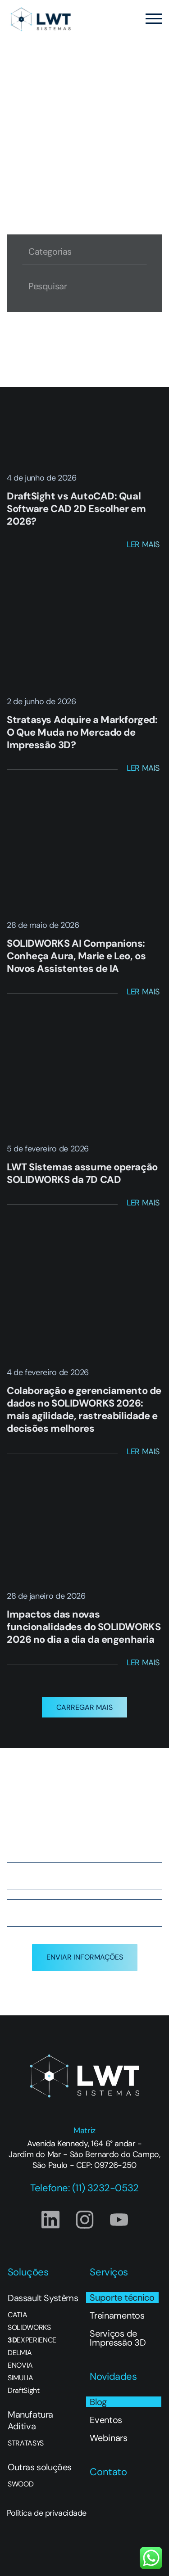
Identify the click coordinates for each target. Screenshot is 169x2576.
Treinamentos (117, 2315)
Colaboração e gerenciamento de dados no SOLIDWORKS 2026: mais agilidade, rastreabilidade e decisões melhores (84, 1409)
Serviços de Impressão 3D (118, 2338)
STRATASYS (26, 2443)
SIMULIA (20, 2378)
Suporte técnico (122, 2297)
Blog (98, 2401)
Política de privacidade (47, 2513)
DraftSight (24, 2390)
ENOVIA (20, 2365)
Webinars (108, 2437)
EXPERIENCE (32, 2340)
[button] (84, 1707)
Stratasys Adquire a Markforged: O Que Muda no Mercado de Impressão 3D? (82, 732)
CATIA (17, 2315)
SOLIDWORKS (29, 2327)
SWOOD (20, 2484)
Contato (108, 2471)
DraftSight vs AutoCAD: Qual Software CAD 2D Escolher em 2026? (76, 509)
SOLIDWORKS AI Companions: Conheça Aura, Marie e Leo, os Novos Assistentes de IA (76, 956)
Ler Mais (143, 544)
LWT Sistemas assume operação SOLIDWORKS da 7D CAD (82, 1173)
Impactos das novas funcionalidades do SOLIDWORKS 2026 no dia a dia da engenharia (83, 1627)
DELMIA (20, 2352)
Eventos (106, 2419)
